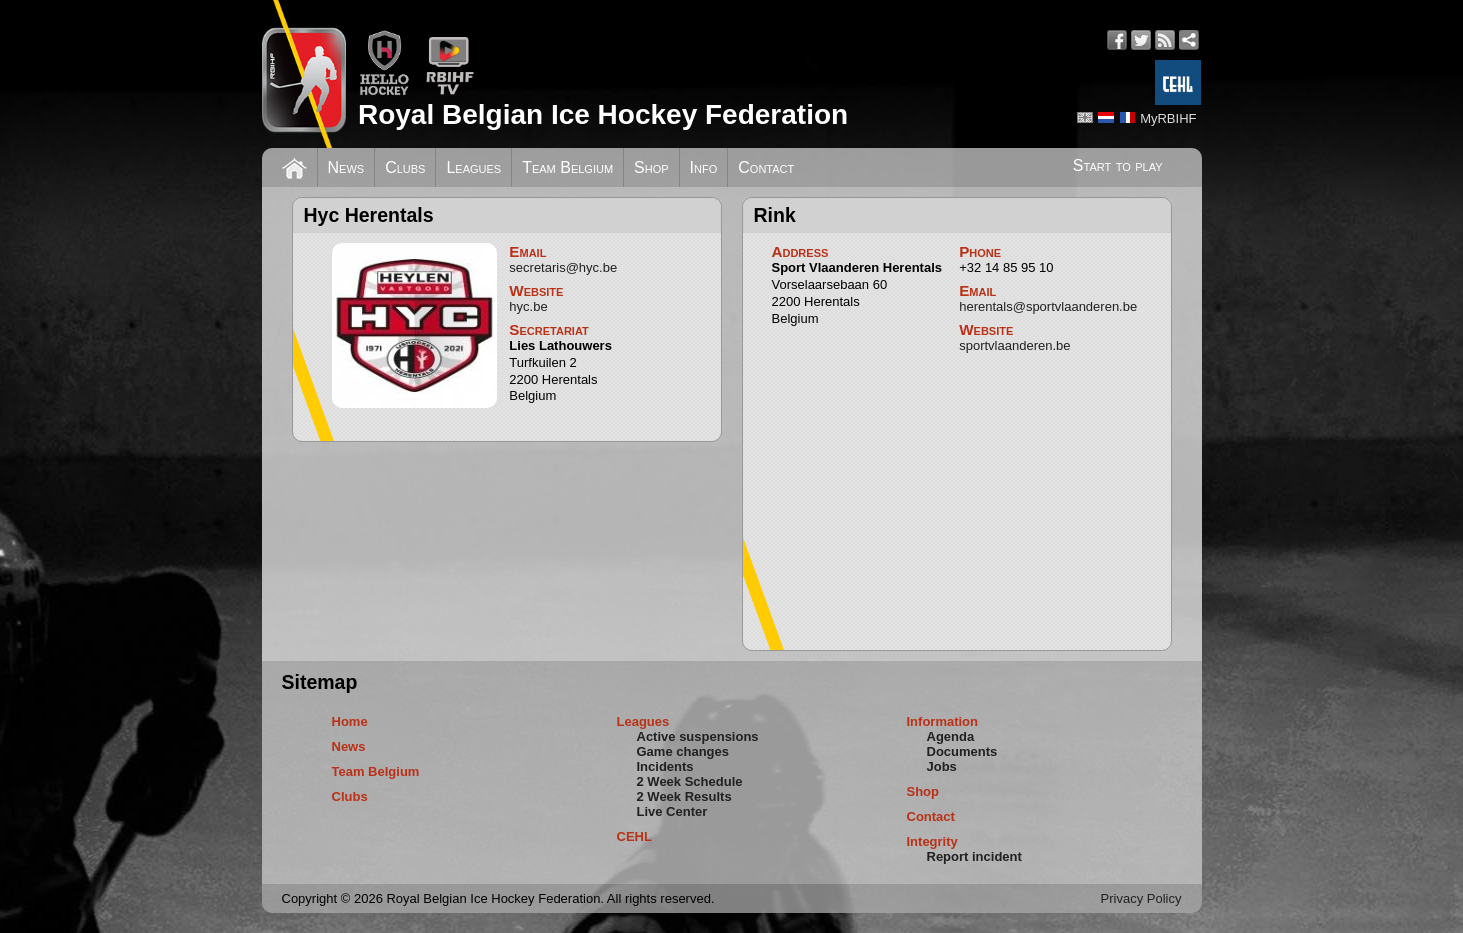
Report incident (974, 856)
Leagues (473, 167)
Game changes (683, 751)
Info (704, 167)
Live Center (672, 811)
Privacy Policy (1141, 898)
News (346, 167)
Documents (962, 751)
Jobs (942, 766)
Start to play (1118, 165)
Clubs (405, 167)
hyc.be (528, 306)
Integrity (932, 841)
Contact (766, 167)
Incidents (665, 766)
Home (350, 721)
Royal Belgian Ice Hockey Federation (603, 114)
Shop (651, 167)
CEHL (634, 836)
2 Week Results (684, 796)
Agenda (951, 736)
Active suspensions (698, 736)
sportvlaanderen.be (1014, 345)
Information (943, 721)
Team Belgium (567, 167)
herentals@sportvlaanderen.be (1048, 306)
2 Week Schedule (690, 781)
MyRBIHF (1168, 118)
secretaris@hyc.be (563, 267)
